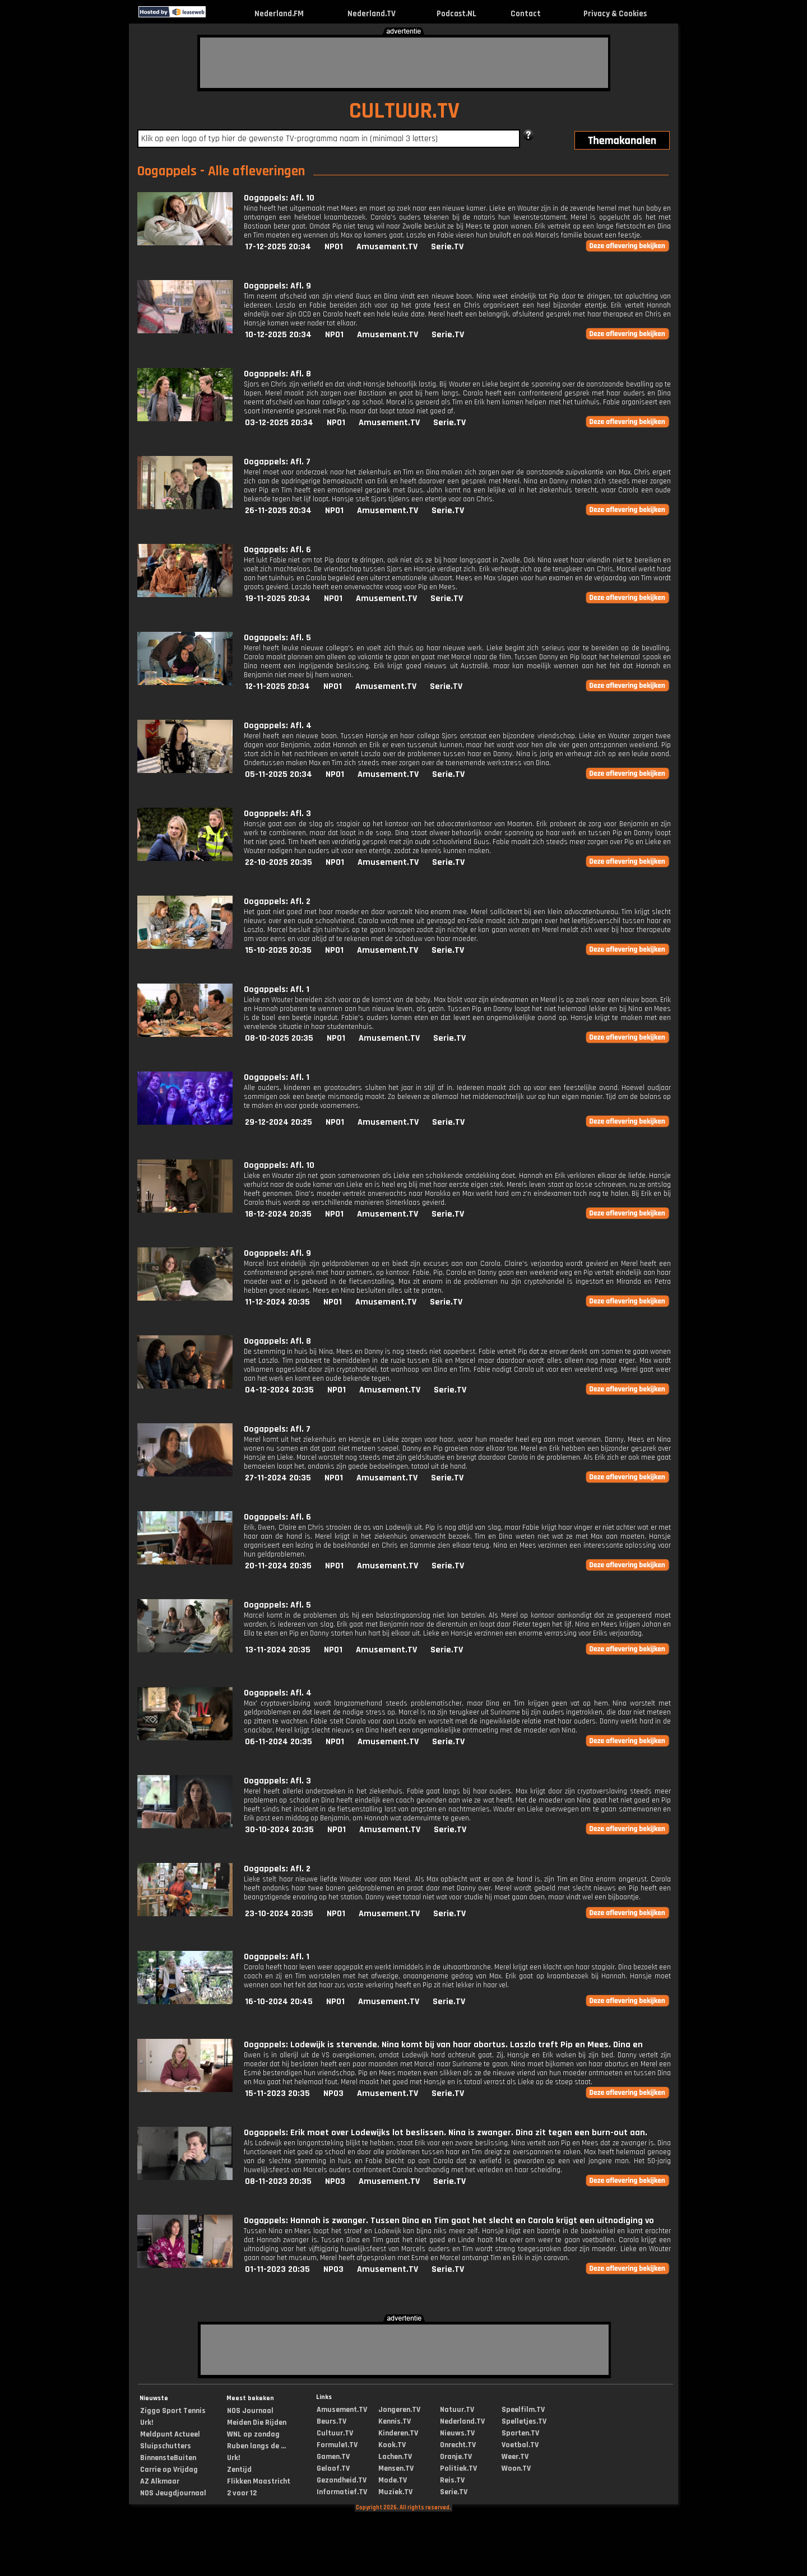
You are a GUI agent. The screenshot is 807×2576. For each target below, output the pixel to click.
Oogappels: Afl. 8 (277, 374)
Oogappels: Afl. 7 (277, 462)
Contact (526, 13)
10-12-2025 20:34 (278, 335)
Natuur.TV (457, 2410)
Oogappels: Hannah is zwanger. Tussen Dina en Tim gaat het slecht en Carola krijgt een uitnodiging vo (449, 2220)
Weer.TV (515, 2457)
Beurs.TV (331, 2421)
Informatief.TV (342, 2492)
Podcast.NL (456, 13)
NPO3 (333, 2093)
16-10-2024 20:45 (279, 2001)
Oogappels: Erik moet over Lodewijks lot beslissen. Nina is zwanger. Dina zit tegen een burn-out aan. (445, 2133)
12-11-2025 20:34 (277, 686)
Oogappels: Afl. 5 (277, 638)
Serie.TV (447, 247)
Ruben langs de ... (256, 2446)
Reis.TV (452, 2480)
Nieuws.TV (457, 2433)
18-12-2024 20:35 (278, 1214)
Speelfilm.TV (523, 2410)
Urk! (146, 2422)
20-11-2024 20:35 (278, 1566)
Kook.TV (392, 2445)
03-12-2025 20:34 (279, 422)
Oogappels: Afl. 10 (279, 198)
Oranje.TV (456, 2457)
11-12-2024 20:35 (277, 1302)
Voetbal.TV (520, 2445)
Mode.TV (392, 2480)
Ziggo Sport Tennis (173, 2411)
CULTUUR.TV (404, 111)
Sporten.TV (520, 2433)
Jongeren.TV (399, 2410)
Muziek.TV (395, 2492)
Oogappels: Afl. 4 (278, 726)
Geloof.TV (333, 2468)
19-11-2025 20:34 (277, 598)
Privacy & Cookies (615, 13)
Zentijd (239, 2470)
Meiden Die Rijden (256, 2422)
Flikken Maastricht (258, 2481)
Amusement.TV (387, 247)
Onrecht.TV (458, 2445)
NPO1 (333, 247)
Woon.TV (516, 2468)
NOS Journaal (250, 2411)
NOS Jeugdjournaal (173, 2493)
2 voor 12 (242, 2493)
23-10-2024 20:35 (279, 1914)
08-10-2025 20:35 (279, 1038)
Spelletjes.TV (524, 2421)
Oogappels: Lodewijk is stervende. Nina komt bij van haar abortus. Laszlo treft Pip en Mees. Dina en (443, 2045)
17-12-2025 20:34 (278, 247)
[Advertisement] (404, 63)
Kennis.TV (394, 2421)
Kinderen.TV (398, 2433)
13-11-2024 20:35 (277, 1650)
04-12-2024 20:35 (279, 1390)
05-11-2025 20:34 (278, 774)
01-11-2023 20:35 (277, 2269)
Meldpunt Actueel (170, 2434)
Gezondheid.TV (342, 2480)
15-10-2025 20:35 (278, 950)
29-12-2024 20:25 (278, 1122)
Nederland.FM (279, 13)
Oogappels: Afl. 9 (277, 286)
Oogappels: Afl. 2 (277, 901)
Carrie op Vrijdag (169, 2470)
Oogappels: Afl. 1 (276, 989)
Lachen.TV (395, 2457)
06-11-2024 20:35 (278, 1742)
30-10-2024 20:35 (279, 1830)
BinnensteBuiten (168, 2458)
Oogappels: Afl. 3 (277, 813)
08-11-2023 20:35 (278, 2181)
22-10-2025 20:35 (278, 862)
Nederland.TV (371, 13)
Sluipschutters (165, 2446)
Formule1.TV (337, 2445)
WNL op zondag (253, 2434)
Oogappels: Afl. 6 (277, 550)
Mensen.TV (396, 2468)
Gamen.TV (333, 2457)
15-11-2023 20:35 (277, 2093)
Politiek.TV (458, 2468)
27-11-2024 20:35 (278, 1478)
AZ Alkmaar (159, 2481)
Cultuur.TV (335, 2433)
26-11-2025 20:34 (278, 510)
